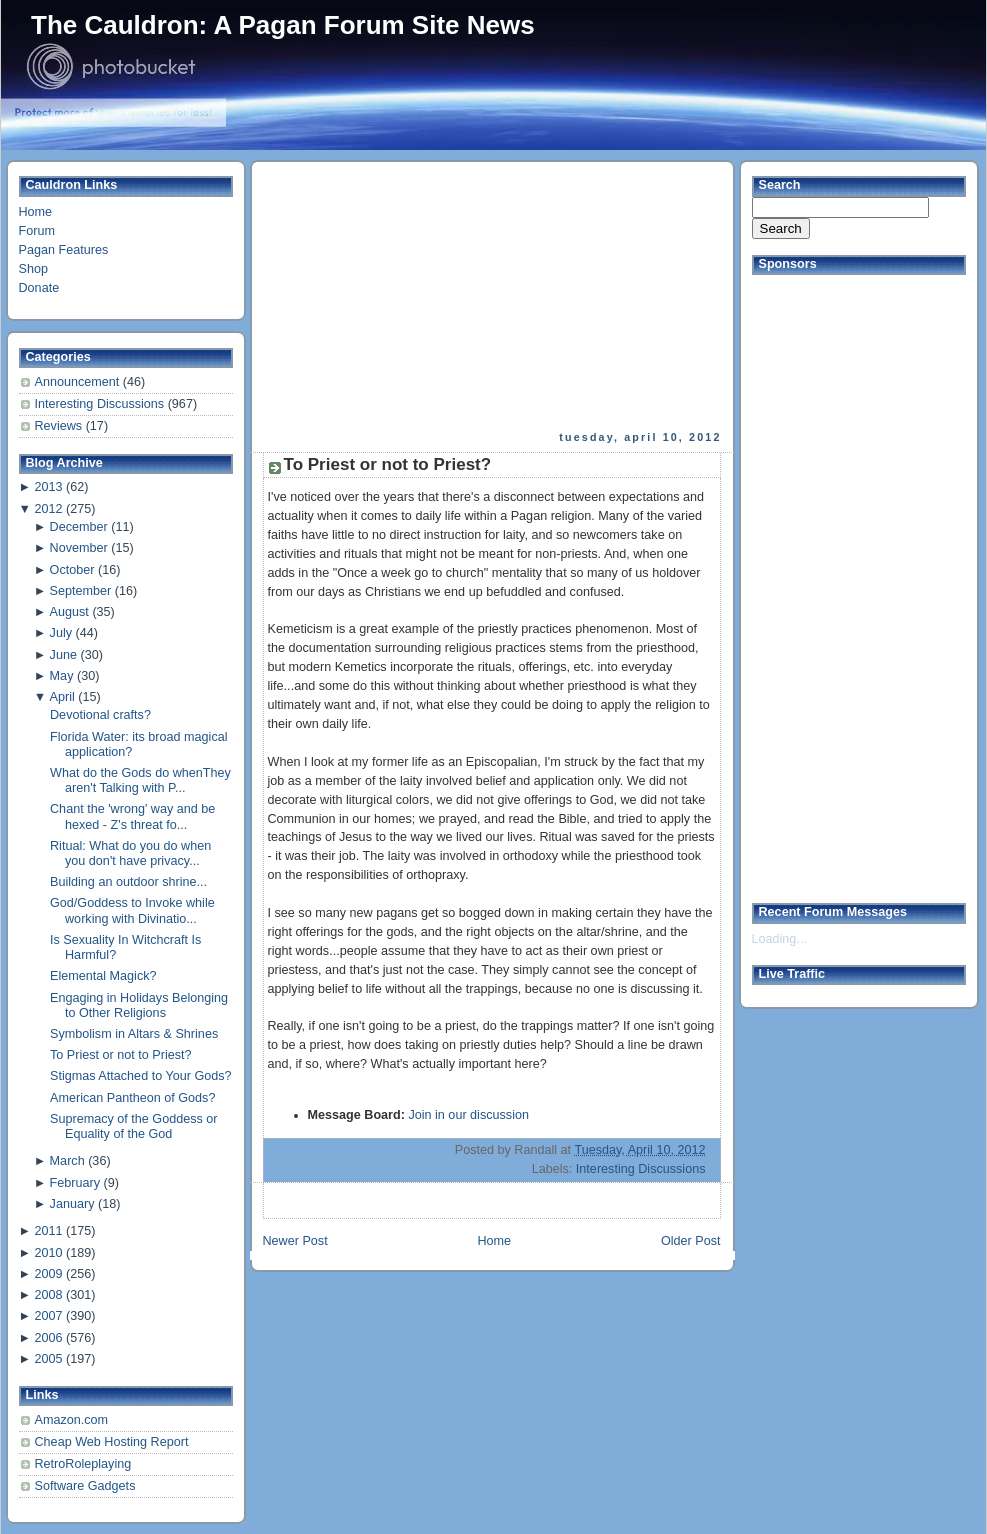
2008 (48, 1295)
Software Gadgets (85, 1486)
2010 (48, 1253)
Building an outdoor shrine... (128, 882)
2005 (48, 1359)
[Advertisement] (421, 296)
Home (36, 212)
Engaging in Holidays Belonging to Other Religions (139, 1005)
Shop (33, 269)
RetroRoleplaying (83, 1464)
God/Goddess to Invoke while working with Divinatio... (132, 910)
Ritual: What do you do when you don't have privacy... (130, 853)
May (62, 676)
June (63, 655)
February (75, 1183)
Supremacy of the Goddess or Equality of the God (134, 1126)
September (81, 591)
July (61, 633)
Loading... (779, 939)
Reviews (60, 426)
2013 (48, 487)
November (79, 548)
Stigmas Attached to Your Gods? (141, 1076)
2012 (48, 509)
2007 (48, 1316)
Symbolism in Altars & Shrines (134, 1034)
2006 (48, 1338)
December (79, 527)
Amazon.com (72, 1420)
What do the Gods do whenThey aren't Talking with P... (140, 780)
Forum (37, 231)
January (72, 1204)
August (69, 612)
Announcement (79, 382)
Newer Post (295, 1241)
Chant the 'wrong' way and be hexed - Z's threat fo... (132, 816)
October (72, 570)
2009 (48, 1274)
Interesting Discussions (101, 404)
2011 (48, 1231)
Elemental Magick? (103, 976)
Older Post (691, 1241)
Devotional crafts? (100, 715)
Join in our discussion (468, 1115)
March (67, 1161)
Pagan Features (64, 250)
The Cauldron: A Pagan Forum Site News (283, 25)
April (62, 697)
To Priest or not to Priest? (121, 1055)
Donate (39, 288)
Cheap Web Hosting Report (112, 1442)
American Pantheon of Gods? (132, 1098)
